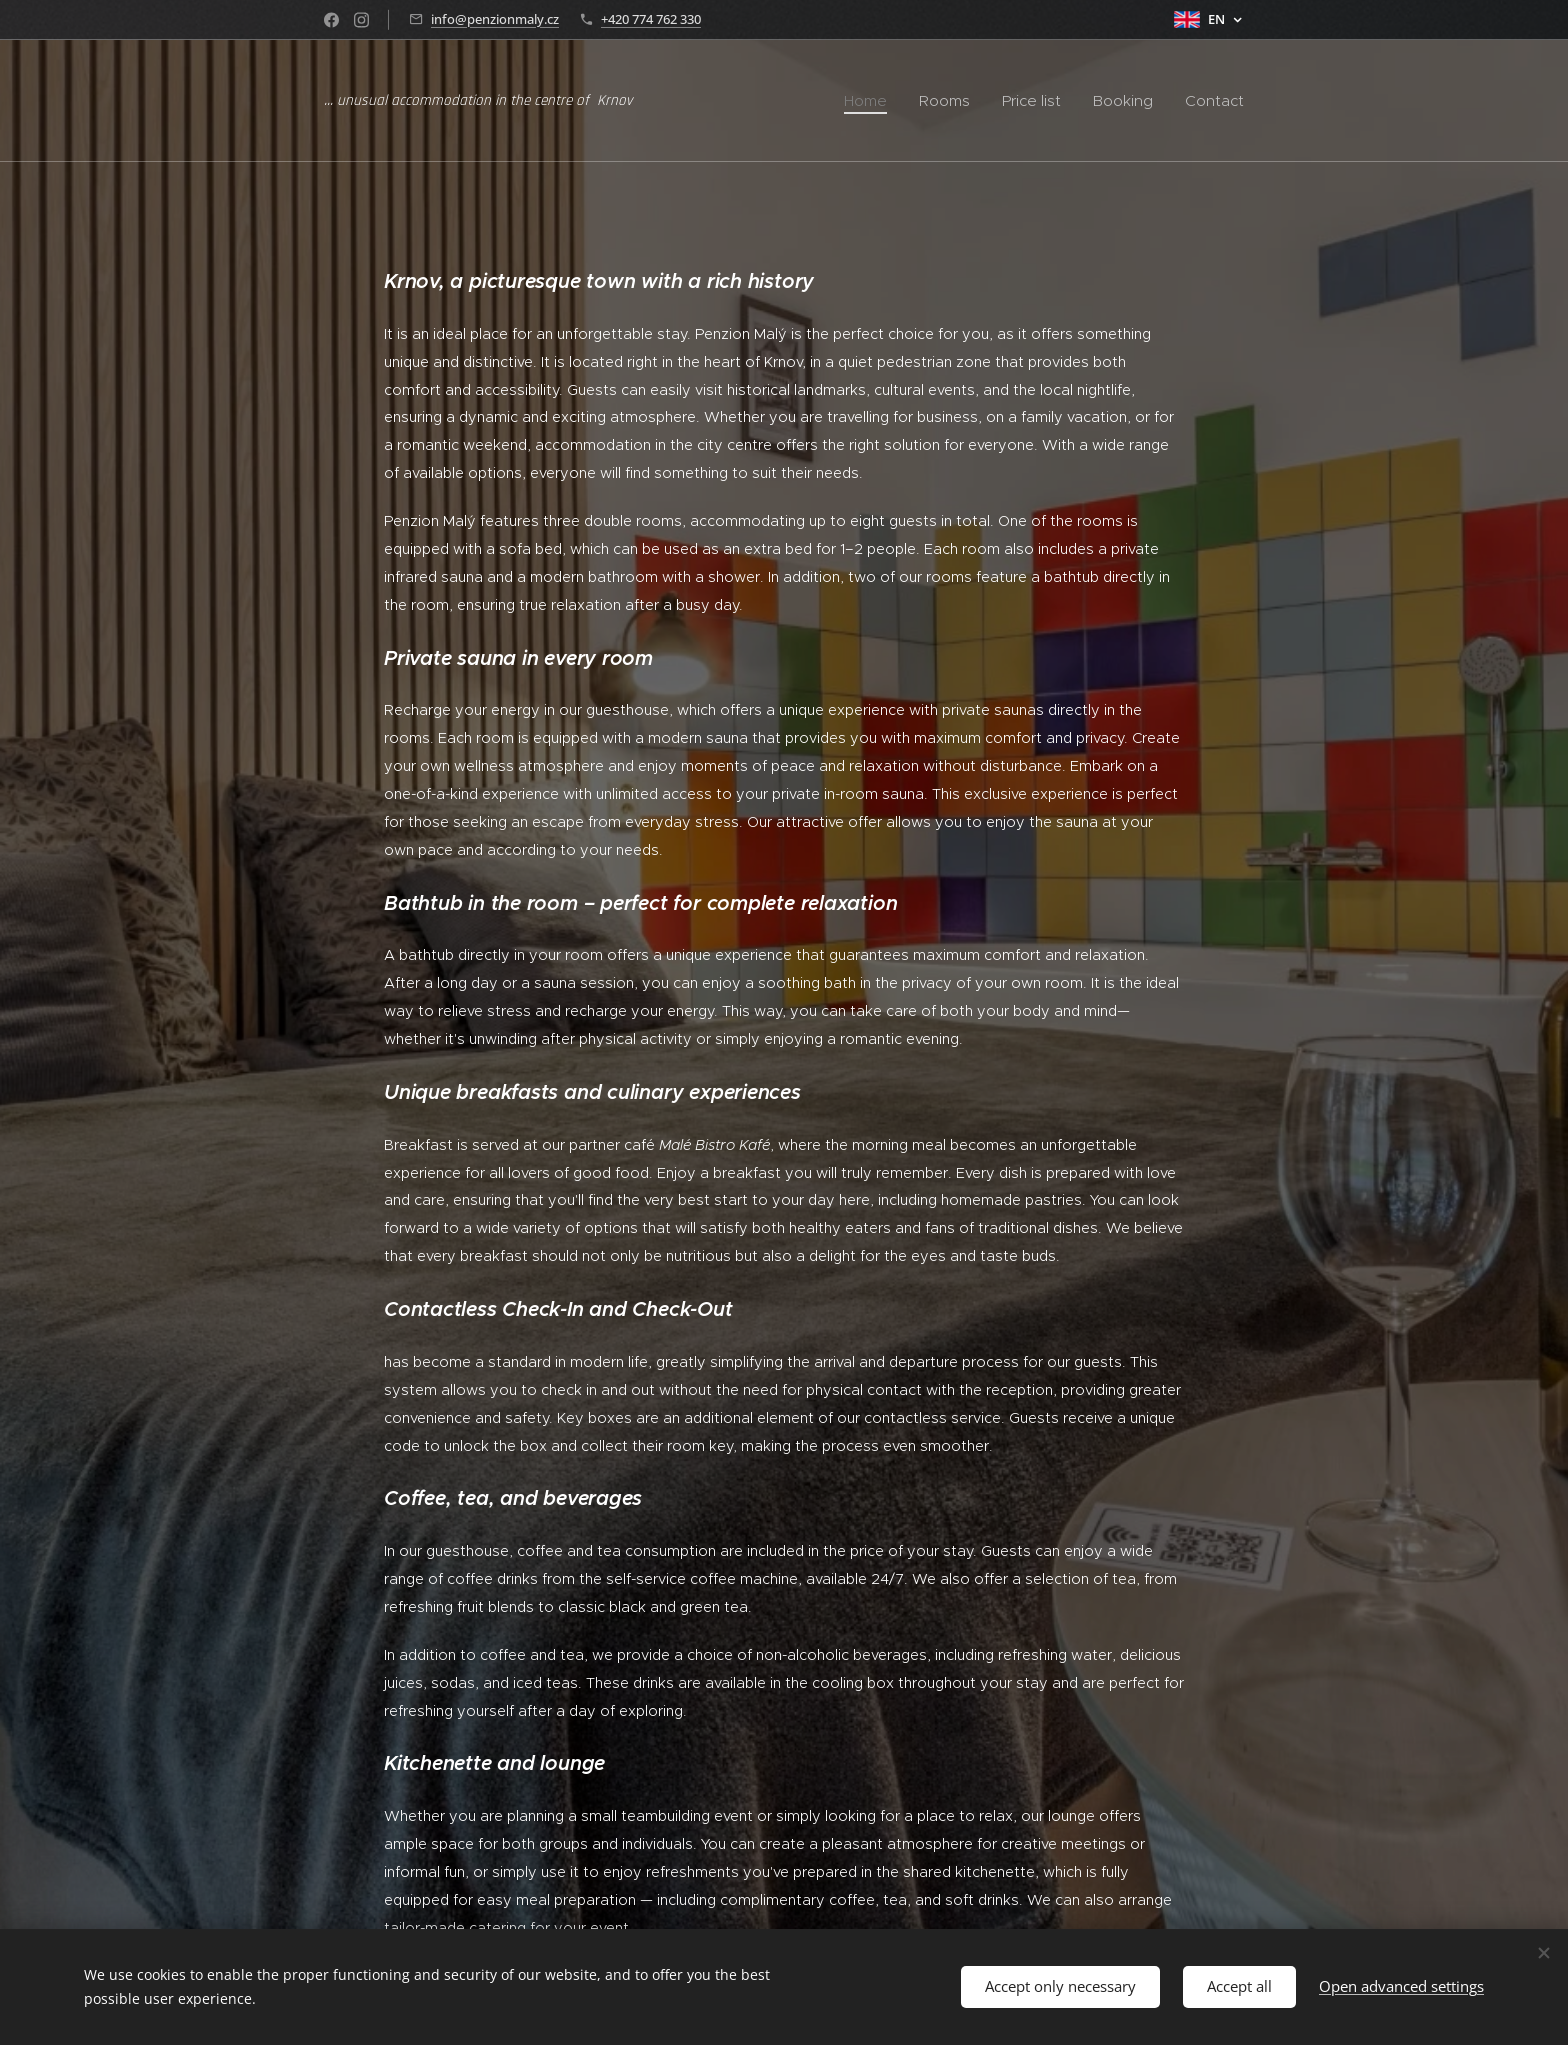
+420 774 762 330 (651, 19)
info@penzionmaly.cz (495, 19)
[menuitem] (871, 101)
